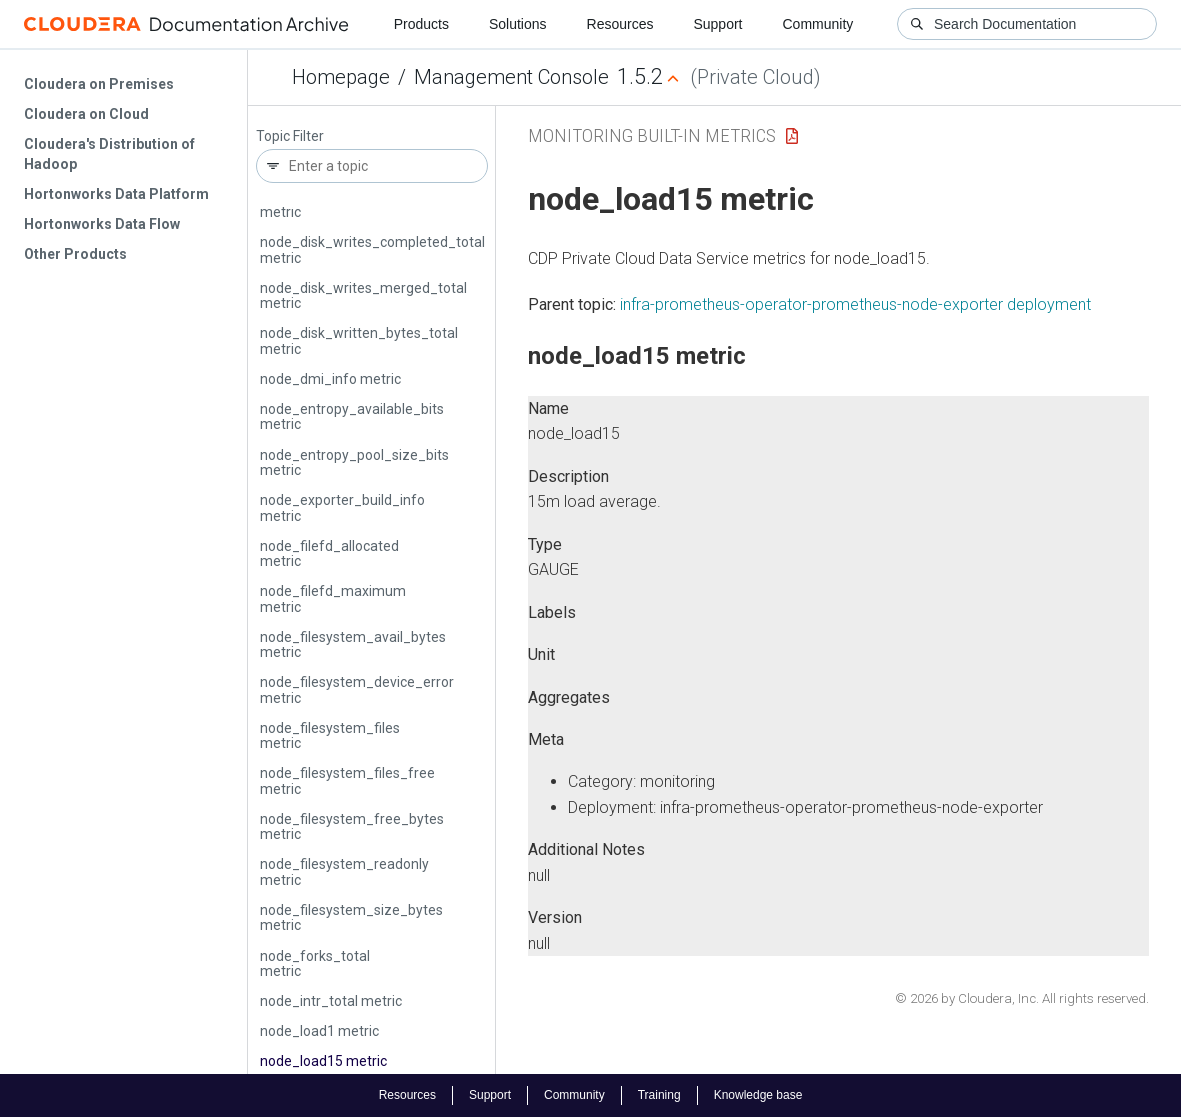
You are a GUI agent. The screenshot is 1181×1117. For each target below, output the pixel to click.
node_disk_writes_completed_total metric (372, 249)
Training (659, 1095)
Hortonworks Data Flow (102, 224)
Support (717, 24)
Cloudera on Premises (99, 84)
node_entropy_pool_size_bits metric (354, 462)
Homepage (341, 77)
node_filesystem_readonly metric (344, 871)
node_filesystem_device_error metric (357, 689)
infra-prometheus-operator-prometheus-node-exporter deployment (855, 304)
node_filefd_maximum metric (333, 598)
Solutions (518, 24)
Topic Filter (290, 136)
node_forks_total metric (315, 963)
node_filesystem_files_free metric (347, 780)
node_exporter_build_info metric (342, 507)
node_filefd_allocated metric (329, 553)
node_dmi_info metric (330, 379)
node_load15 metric (323, 1061)
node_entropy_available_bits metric (352, 416)
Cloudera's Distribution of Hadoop (109, 154)
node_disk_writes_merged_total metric (363, 295)
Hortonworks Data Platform (116, 194)
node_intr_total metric (331, 1001)
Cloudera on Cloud (86, 114)
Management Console (511, 77)
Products (421, 24)
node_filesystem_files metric (330, 735)
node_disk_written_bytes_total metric (359, 340)
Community (818, 24)
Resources (620, 24)
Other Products (75, 254)
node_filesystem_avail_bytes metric (353, 644)
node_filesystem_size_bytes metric (351, 917)
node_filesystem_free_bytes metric (352, 826)
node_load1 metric (319, 1031)
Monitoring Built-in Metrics (652, 135)
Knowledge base (758, 1095)
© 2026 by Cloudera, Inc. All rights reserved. (1022, 998)
